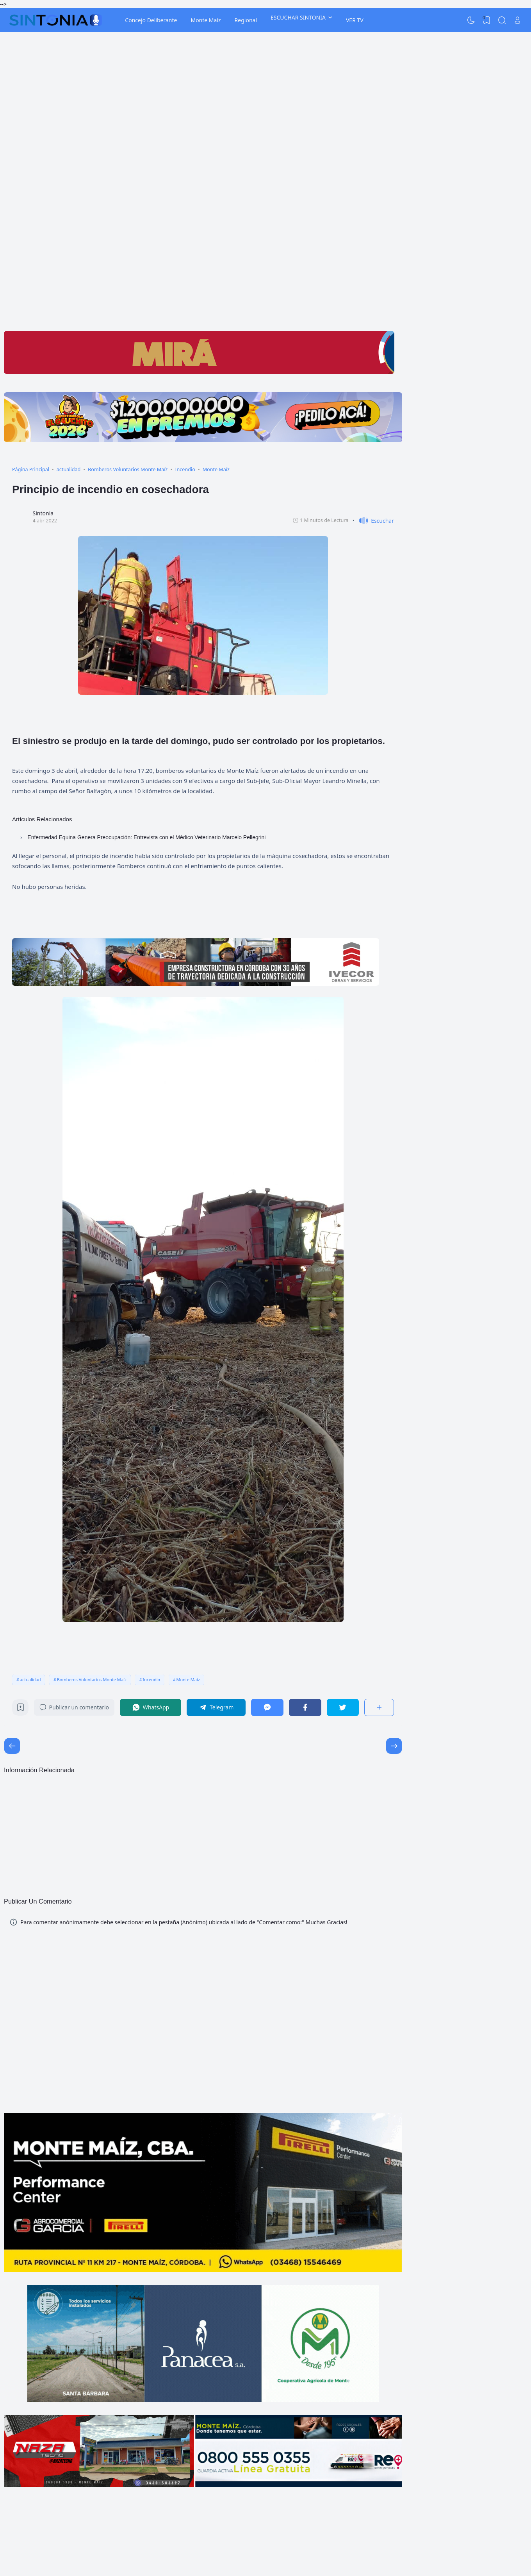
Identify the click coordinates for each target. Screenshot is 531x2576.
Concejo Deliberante (151, 20)
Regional (246, 20)
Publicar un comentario (74, 1707)
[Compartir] (379, 1707)
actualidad (30, 1679)
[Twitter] (343, 1707)
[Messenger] (267, 1707)
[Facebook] (305, 1707)
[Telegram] (216, 1707)
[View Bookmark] (486, 20)
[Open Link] (517, 20)
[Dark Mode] (471, 20)
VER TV (355, 20)
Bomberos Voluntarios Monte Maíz (92, 1679)
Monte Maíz (206, 20)
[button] (373, 521)
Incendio (151, 1679)
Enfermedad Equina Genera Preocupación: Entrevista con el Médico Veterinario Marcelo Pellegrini (146, 837)
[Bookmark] (20, 1709)
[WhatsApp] (150, 1707)
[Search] (502, 20)
